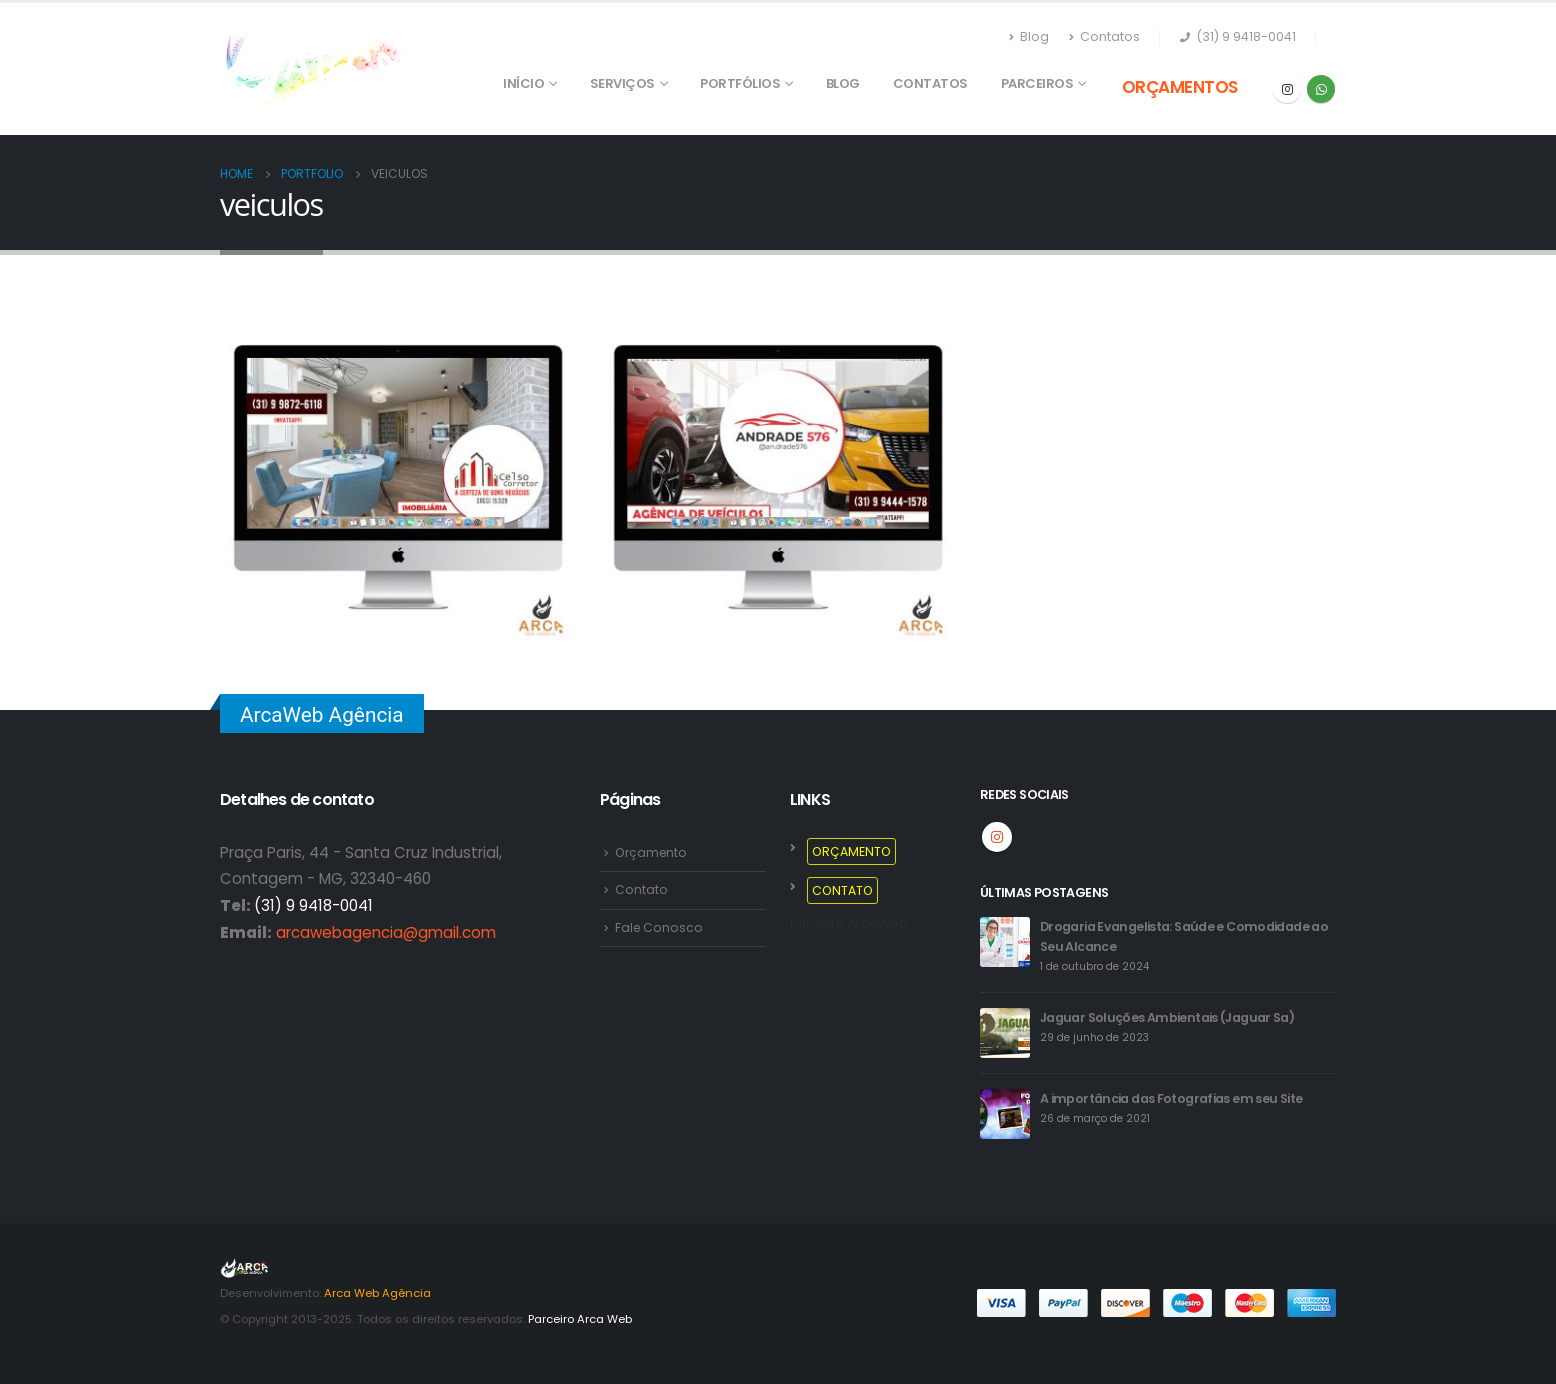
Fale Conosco (660, 927)
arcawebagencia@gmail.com (386, 932)
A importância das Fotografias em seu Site (1171, 1098)
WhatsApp (1321, 89)
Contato (641, 890)
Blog (1029, 37)
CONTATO (843, 890)
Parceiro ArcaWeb (849, 924)
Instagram (997, 837)
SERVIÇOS (622, 83)
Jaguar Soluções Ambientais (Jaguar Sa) (1168, 1017)
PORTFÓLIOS (740, 83)
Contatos (1104, 37)
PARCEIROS (1037, 83)
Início (523, 83)
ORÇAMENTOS (1180, 87)
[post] (1005, 941)
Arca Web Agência (377, 1293)
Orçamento (653, 852)
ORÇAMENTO (852, 851)
